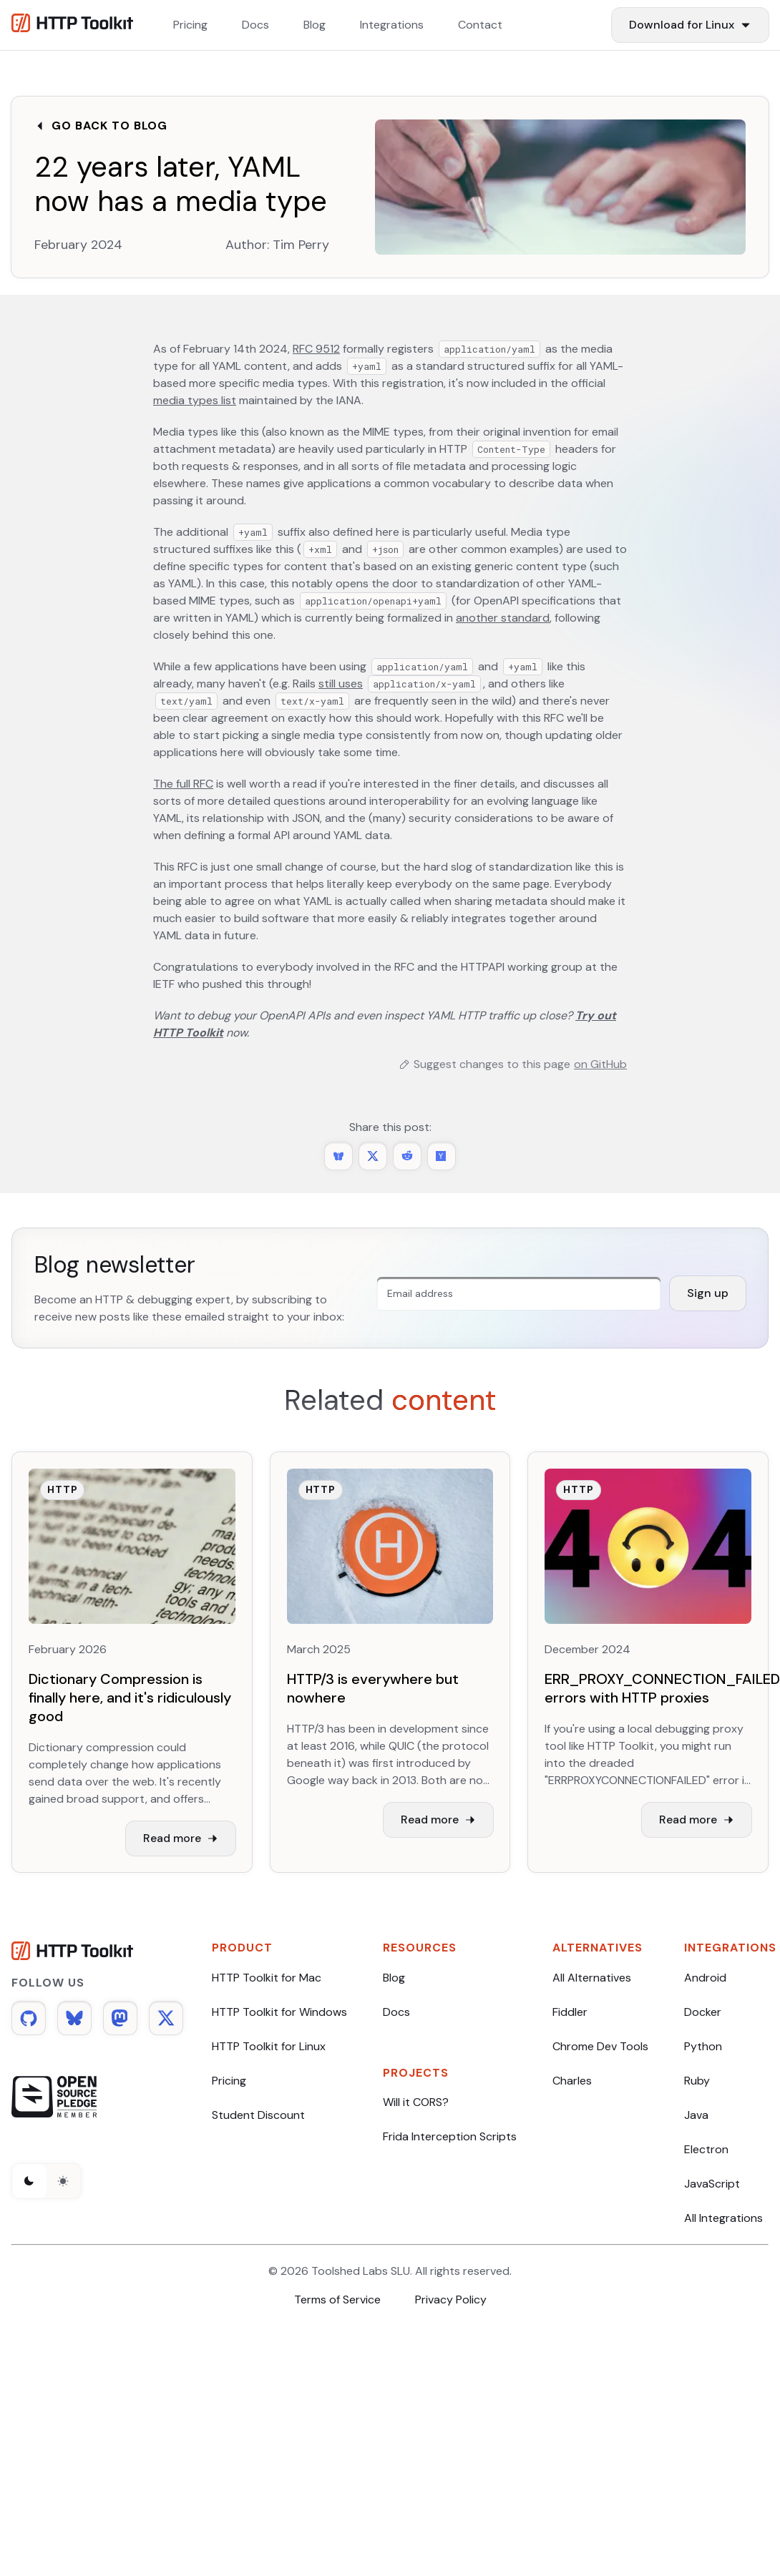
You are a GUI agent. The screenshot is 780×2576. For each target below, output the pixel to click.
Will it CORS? (416, 2102)
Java (696, 2114)
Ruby (697, 2080)
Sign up (707, 1293)
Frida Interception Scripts (450, 2136)
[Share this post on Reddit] (407, 1156)
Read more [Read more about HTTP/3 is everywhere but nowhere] (438, 1819)
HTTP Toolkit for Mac (266, 1977)
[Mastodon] (120, 2018)
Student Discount (258, 2114)
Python (703, 2046)
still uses (340, 683)
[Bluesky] (74, 2018)
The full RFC (183, 783)
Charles (572, 2080)
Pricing (229, 2080)
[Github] (28, 2018)
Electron (706, 2149)
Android (705, 1977)
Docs (396, 2011)
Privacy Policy (451, 2299)
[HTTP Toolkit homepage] (97, 1953)
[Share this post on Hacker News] (441, 1156)
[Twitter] (166, 2018)
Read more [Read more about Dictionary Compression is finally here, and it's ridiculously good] (180, 1838)
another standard (503, 617)
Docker (702, 2011)
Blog (394, 1977)
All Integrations (723, 2217)
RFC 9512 (316, 348)
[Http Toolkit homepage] (72, 25)
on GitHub (600, 1064)
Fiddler (570, 2011)
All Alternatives (591, 1977)
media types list (194, 400)
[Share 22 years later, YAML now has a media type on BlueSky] (338, 1156)
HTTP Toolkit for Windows (279, 2011)
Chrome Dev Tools (600, 2046)
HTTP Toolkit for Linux (269, 2046)
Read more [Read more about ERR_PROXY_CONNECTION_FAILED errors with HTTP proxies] (696, 1819)
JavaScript (712, 2183)
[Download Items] (690, 25)
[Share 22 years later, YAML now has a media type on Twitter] (373, 1156)
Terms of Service (337, 2299)
